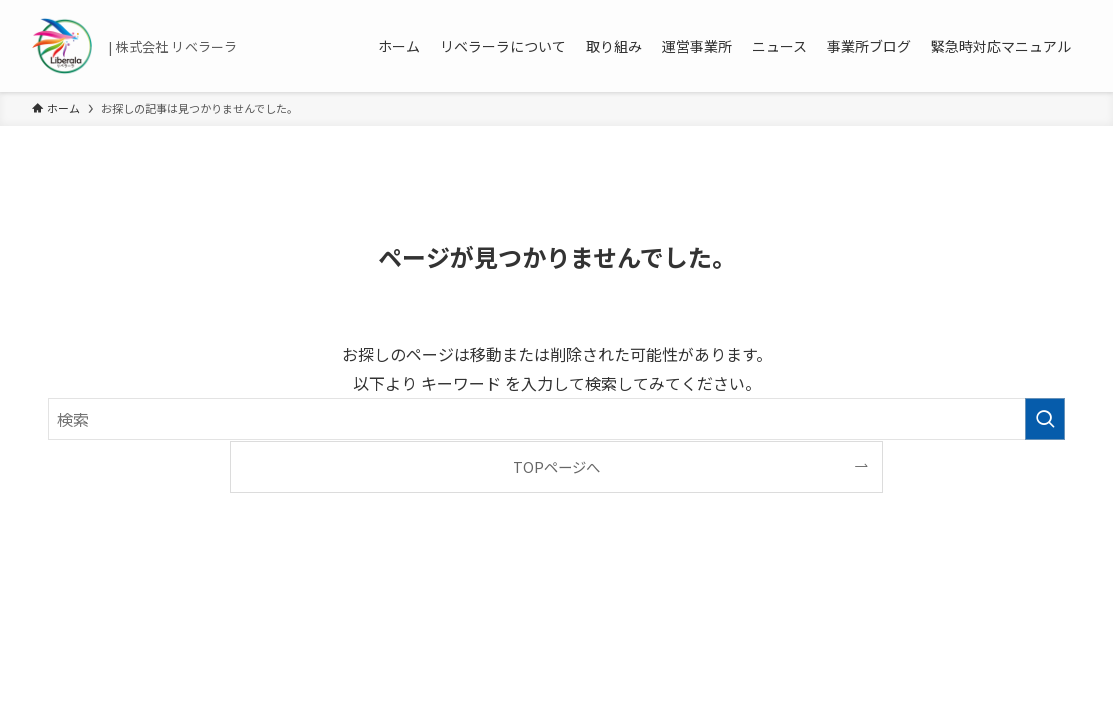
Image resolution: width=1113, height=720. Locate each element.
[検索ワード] (556, 419)
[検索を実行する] (1045, 419)
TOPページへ (556, 466)
